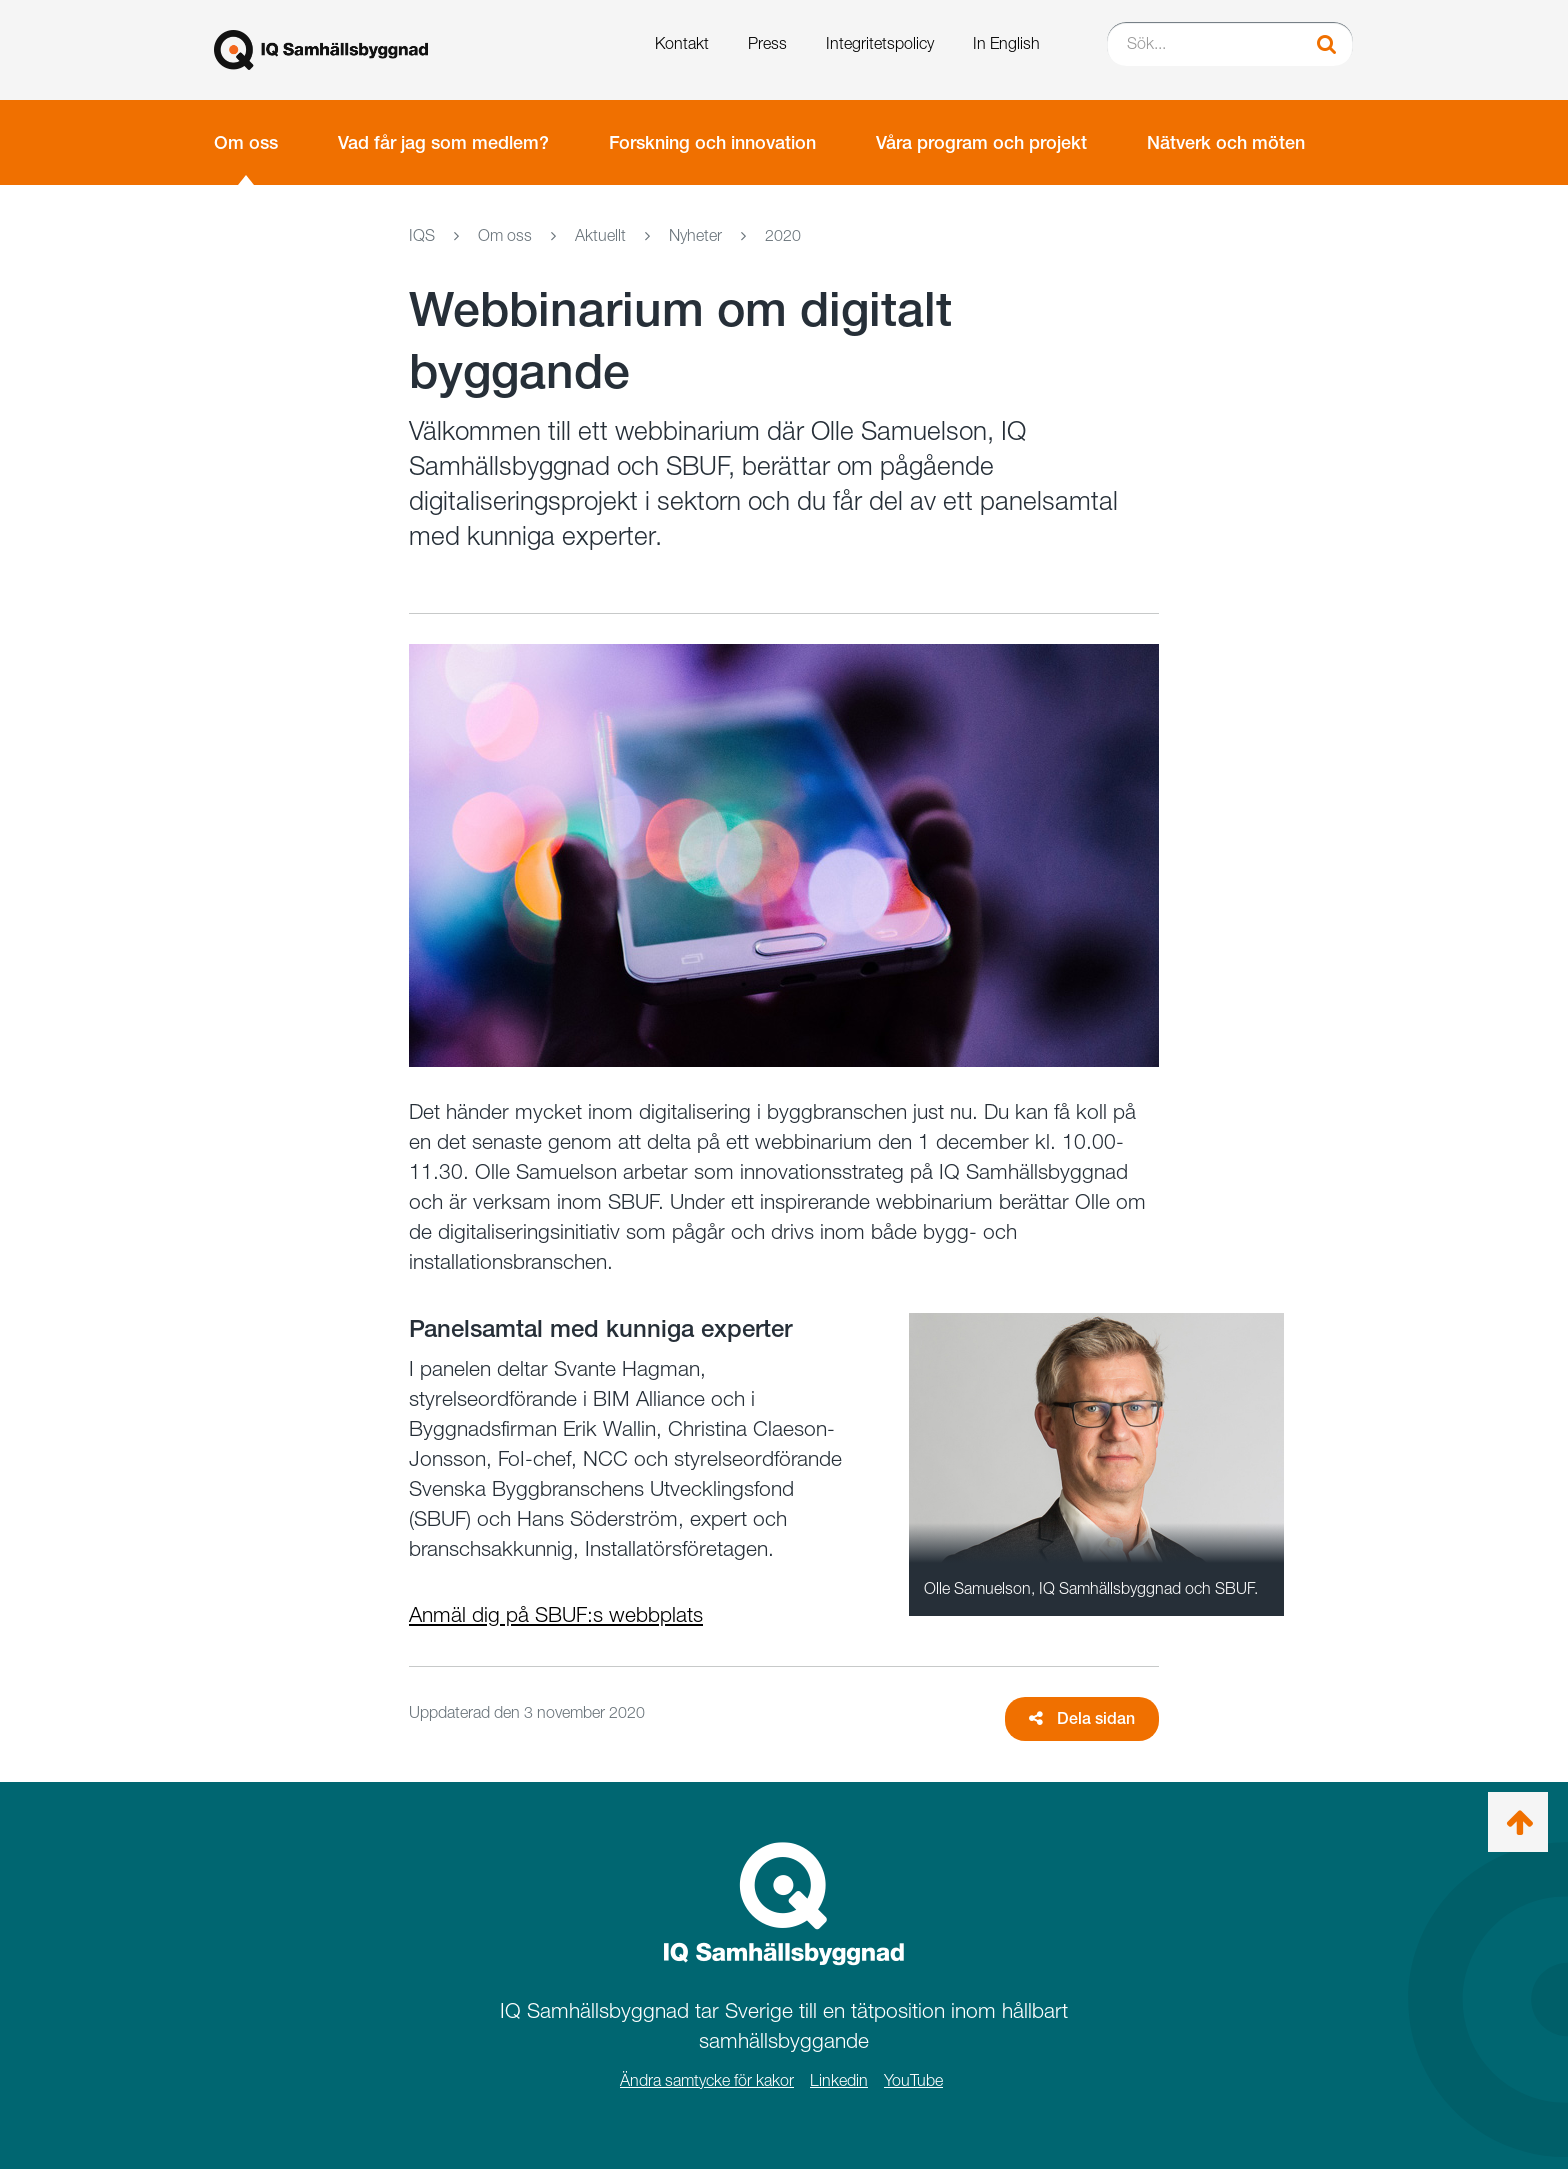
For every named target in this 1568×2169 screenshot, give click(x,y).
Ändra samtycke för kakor (707, 2080)
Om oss (246, 142)
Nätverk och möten (1226, 142)
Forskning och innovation (712, 142)
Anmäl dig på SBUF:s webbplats (556, 1614)
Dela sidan (1082, 1718)
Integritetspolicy (880, 43)
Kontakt (682, 43)
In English (1006, 43)
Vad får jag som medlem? (443, 142)
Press (767, 43)
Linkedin (839, 2080)
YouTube (913, 2080)
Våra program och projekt (981, 142)
